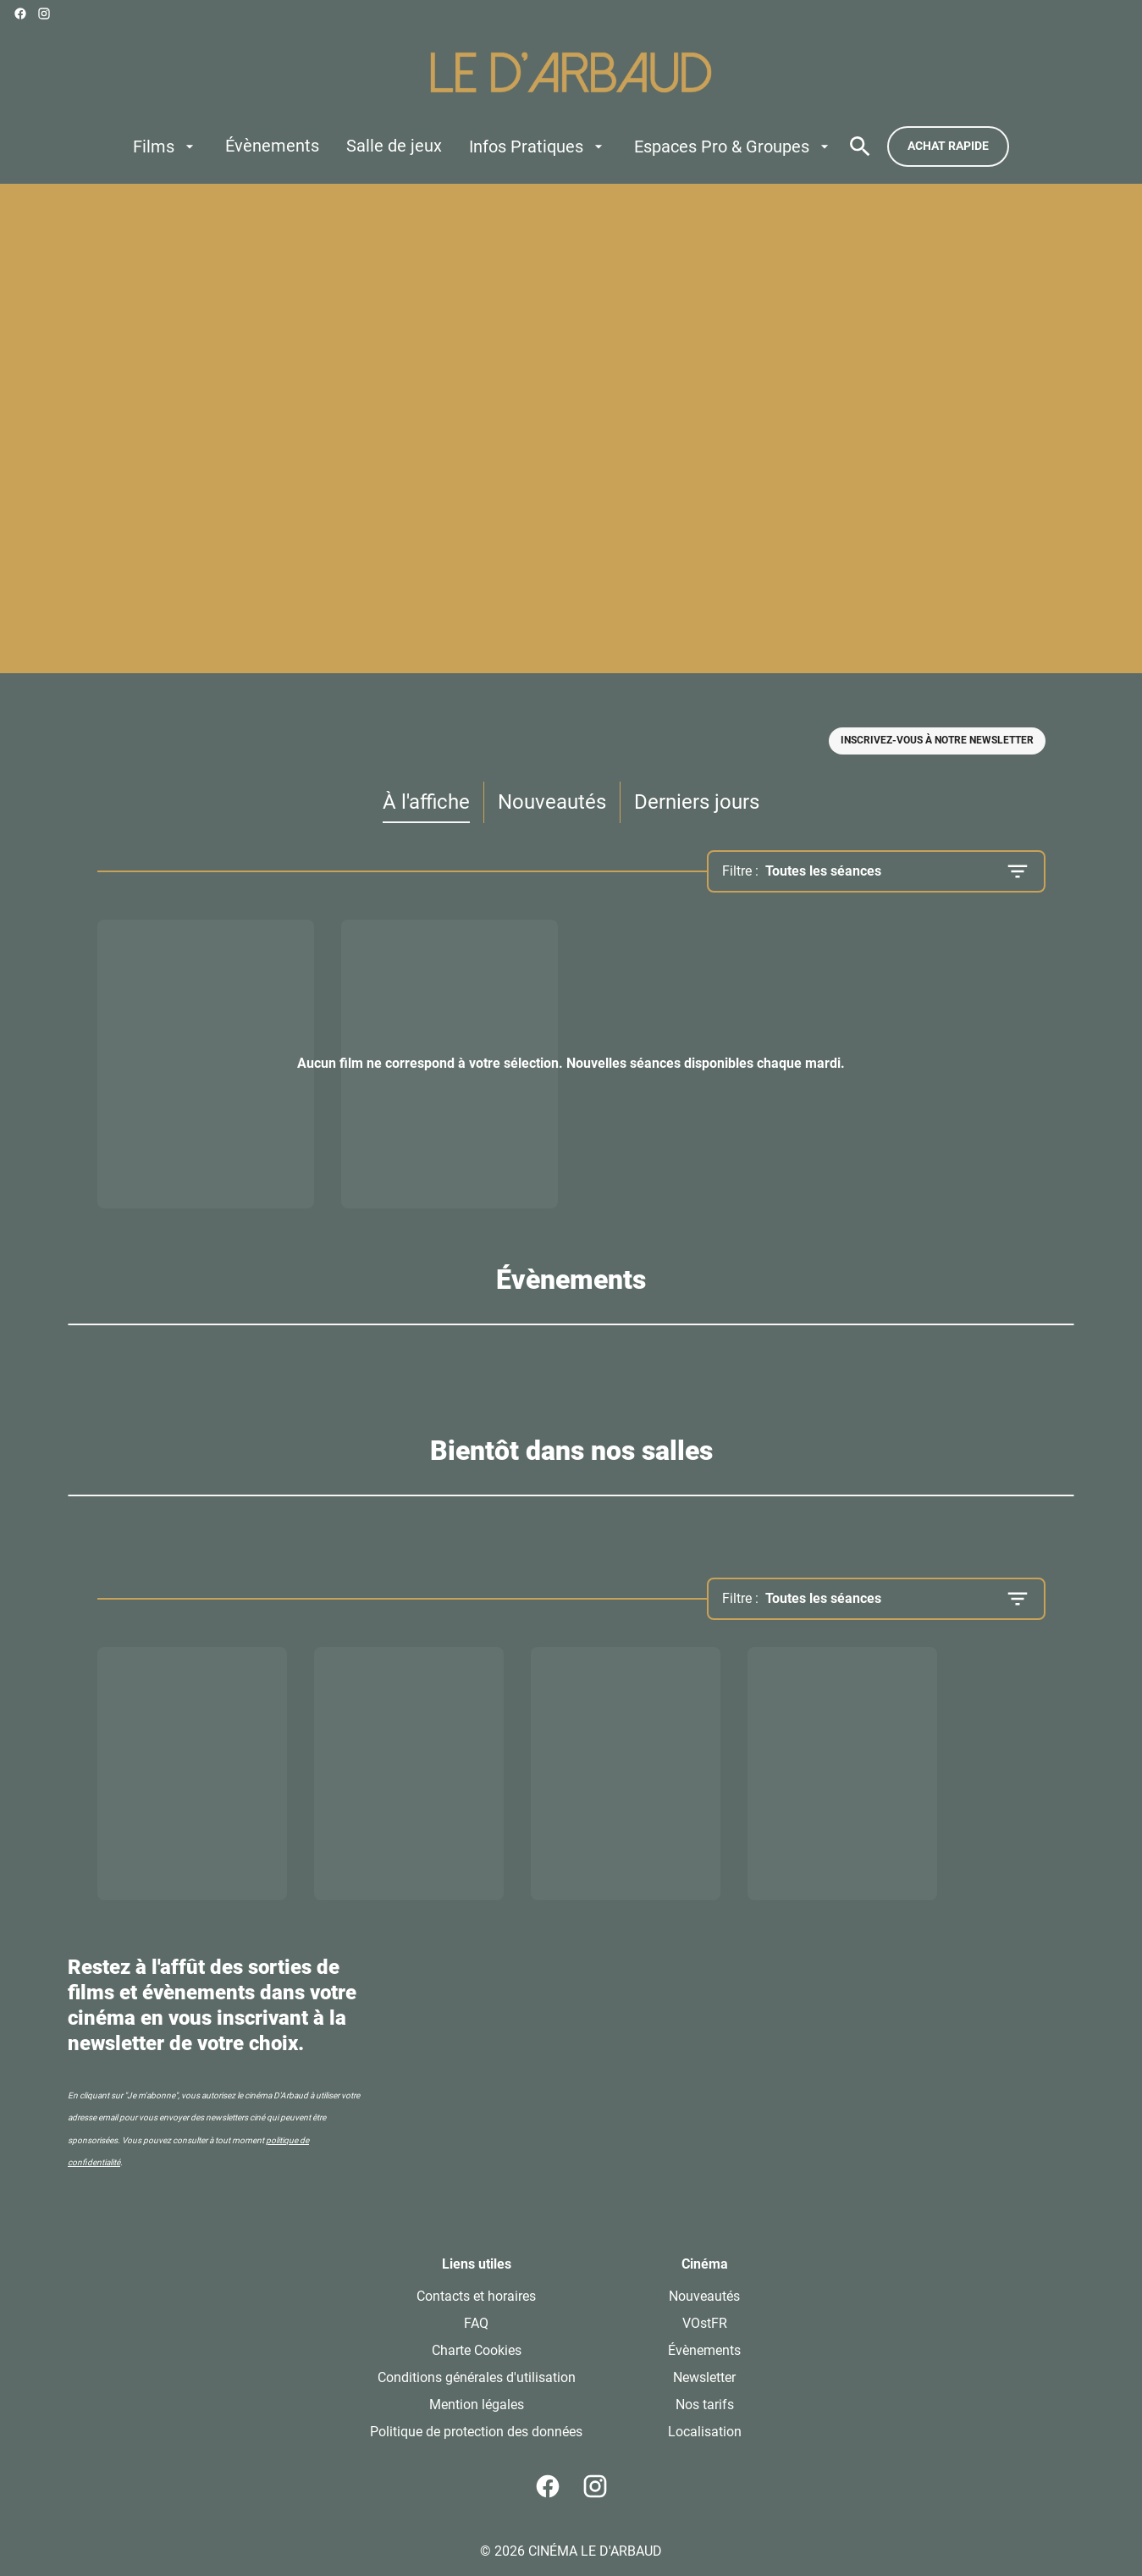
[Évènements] (272, 146)
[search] (860, 146)
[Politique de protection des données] (476, 2432)
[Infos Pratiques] (538, 146)
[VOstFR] (704, 2323)
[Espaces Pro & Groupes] (733, 146)
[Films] (165, 146)
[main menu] (483, 146)
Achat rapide (948, 145)
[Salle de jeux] (394, 146)
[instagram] (44, 13)
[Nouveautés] (704, 2296)
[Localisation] (705, 2432)
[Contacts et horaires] (476, 2296)
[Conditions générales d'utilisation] (477, 2377)
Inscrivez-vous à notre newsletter (937, 740)
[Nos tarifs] (705, 2404)
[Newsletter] (704, 2377)
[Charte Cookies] (476, 2350)
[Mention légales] (476, 2404)
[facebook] (20, 13)
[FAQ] (476, 2323)
